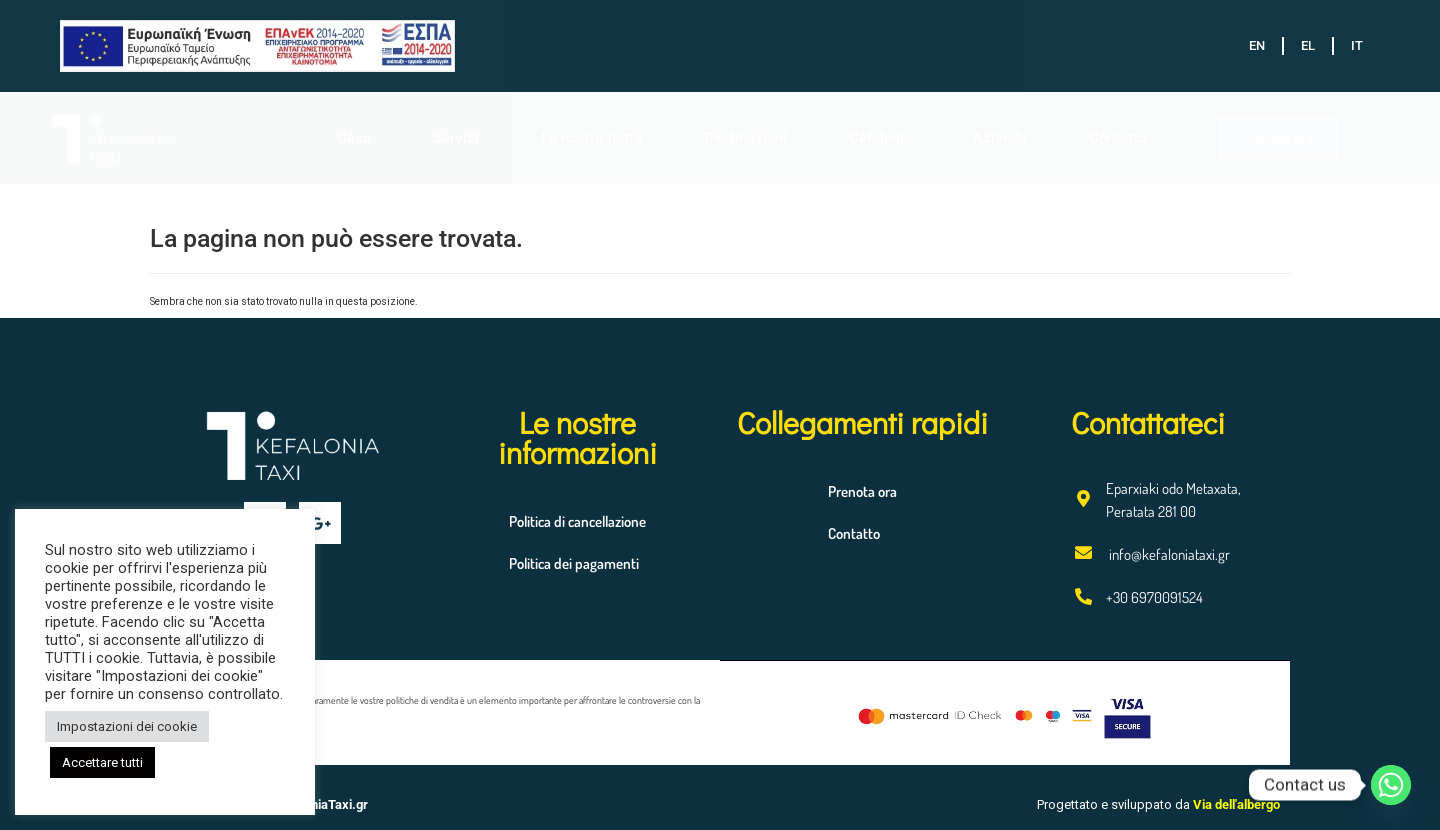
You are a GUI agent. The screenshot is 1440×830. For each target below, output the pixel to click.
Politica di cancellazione (577, 521)
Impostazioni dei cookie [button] (127, 726)
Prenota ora (862, 491)
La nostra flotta (591, 138)
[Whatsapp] (1391, 785)
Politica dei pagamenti (574, 563)
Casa (354, 138)
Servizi (456, 138)
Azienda (1000, 138)
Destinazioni (745, 138)
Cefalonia (880, 138)
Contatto (1117, 138)
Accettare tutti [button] (102, 762)
